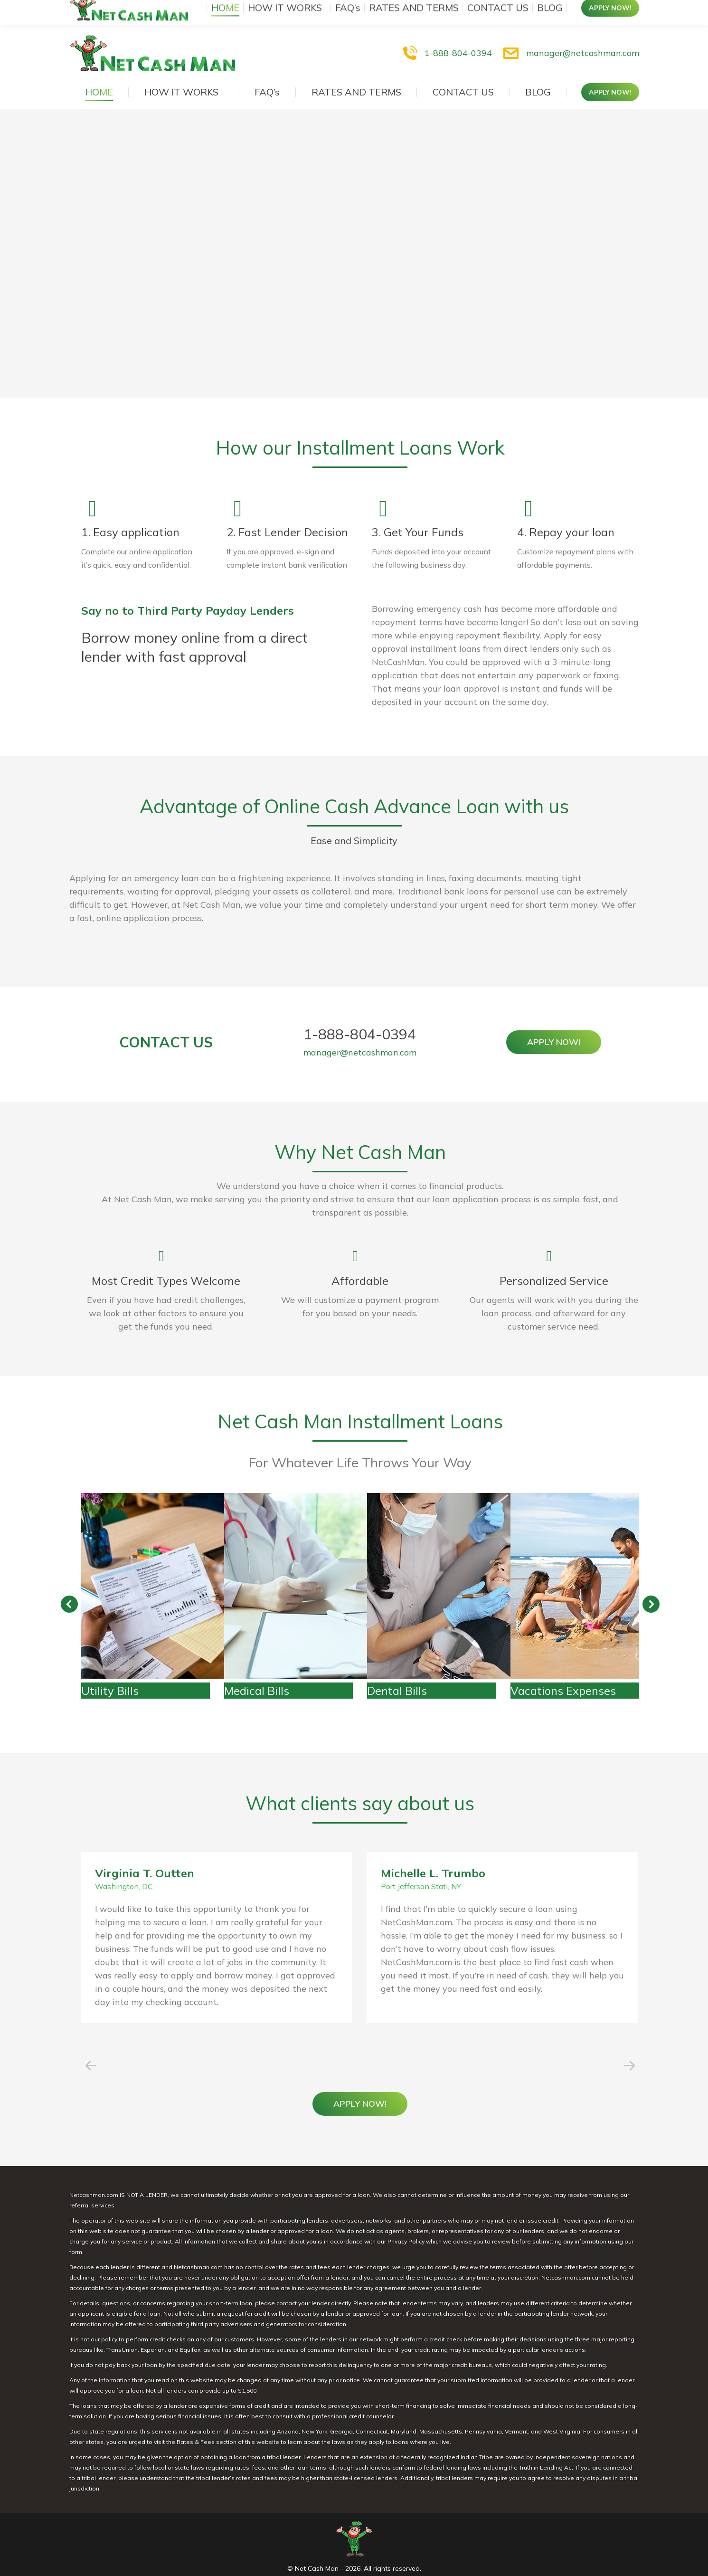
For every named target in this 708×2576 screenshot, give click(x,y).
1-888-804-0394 (446, 34)
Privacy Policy (406, 2222)
